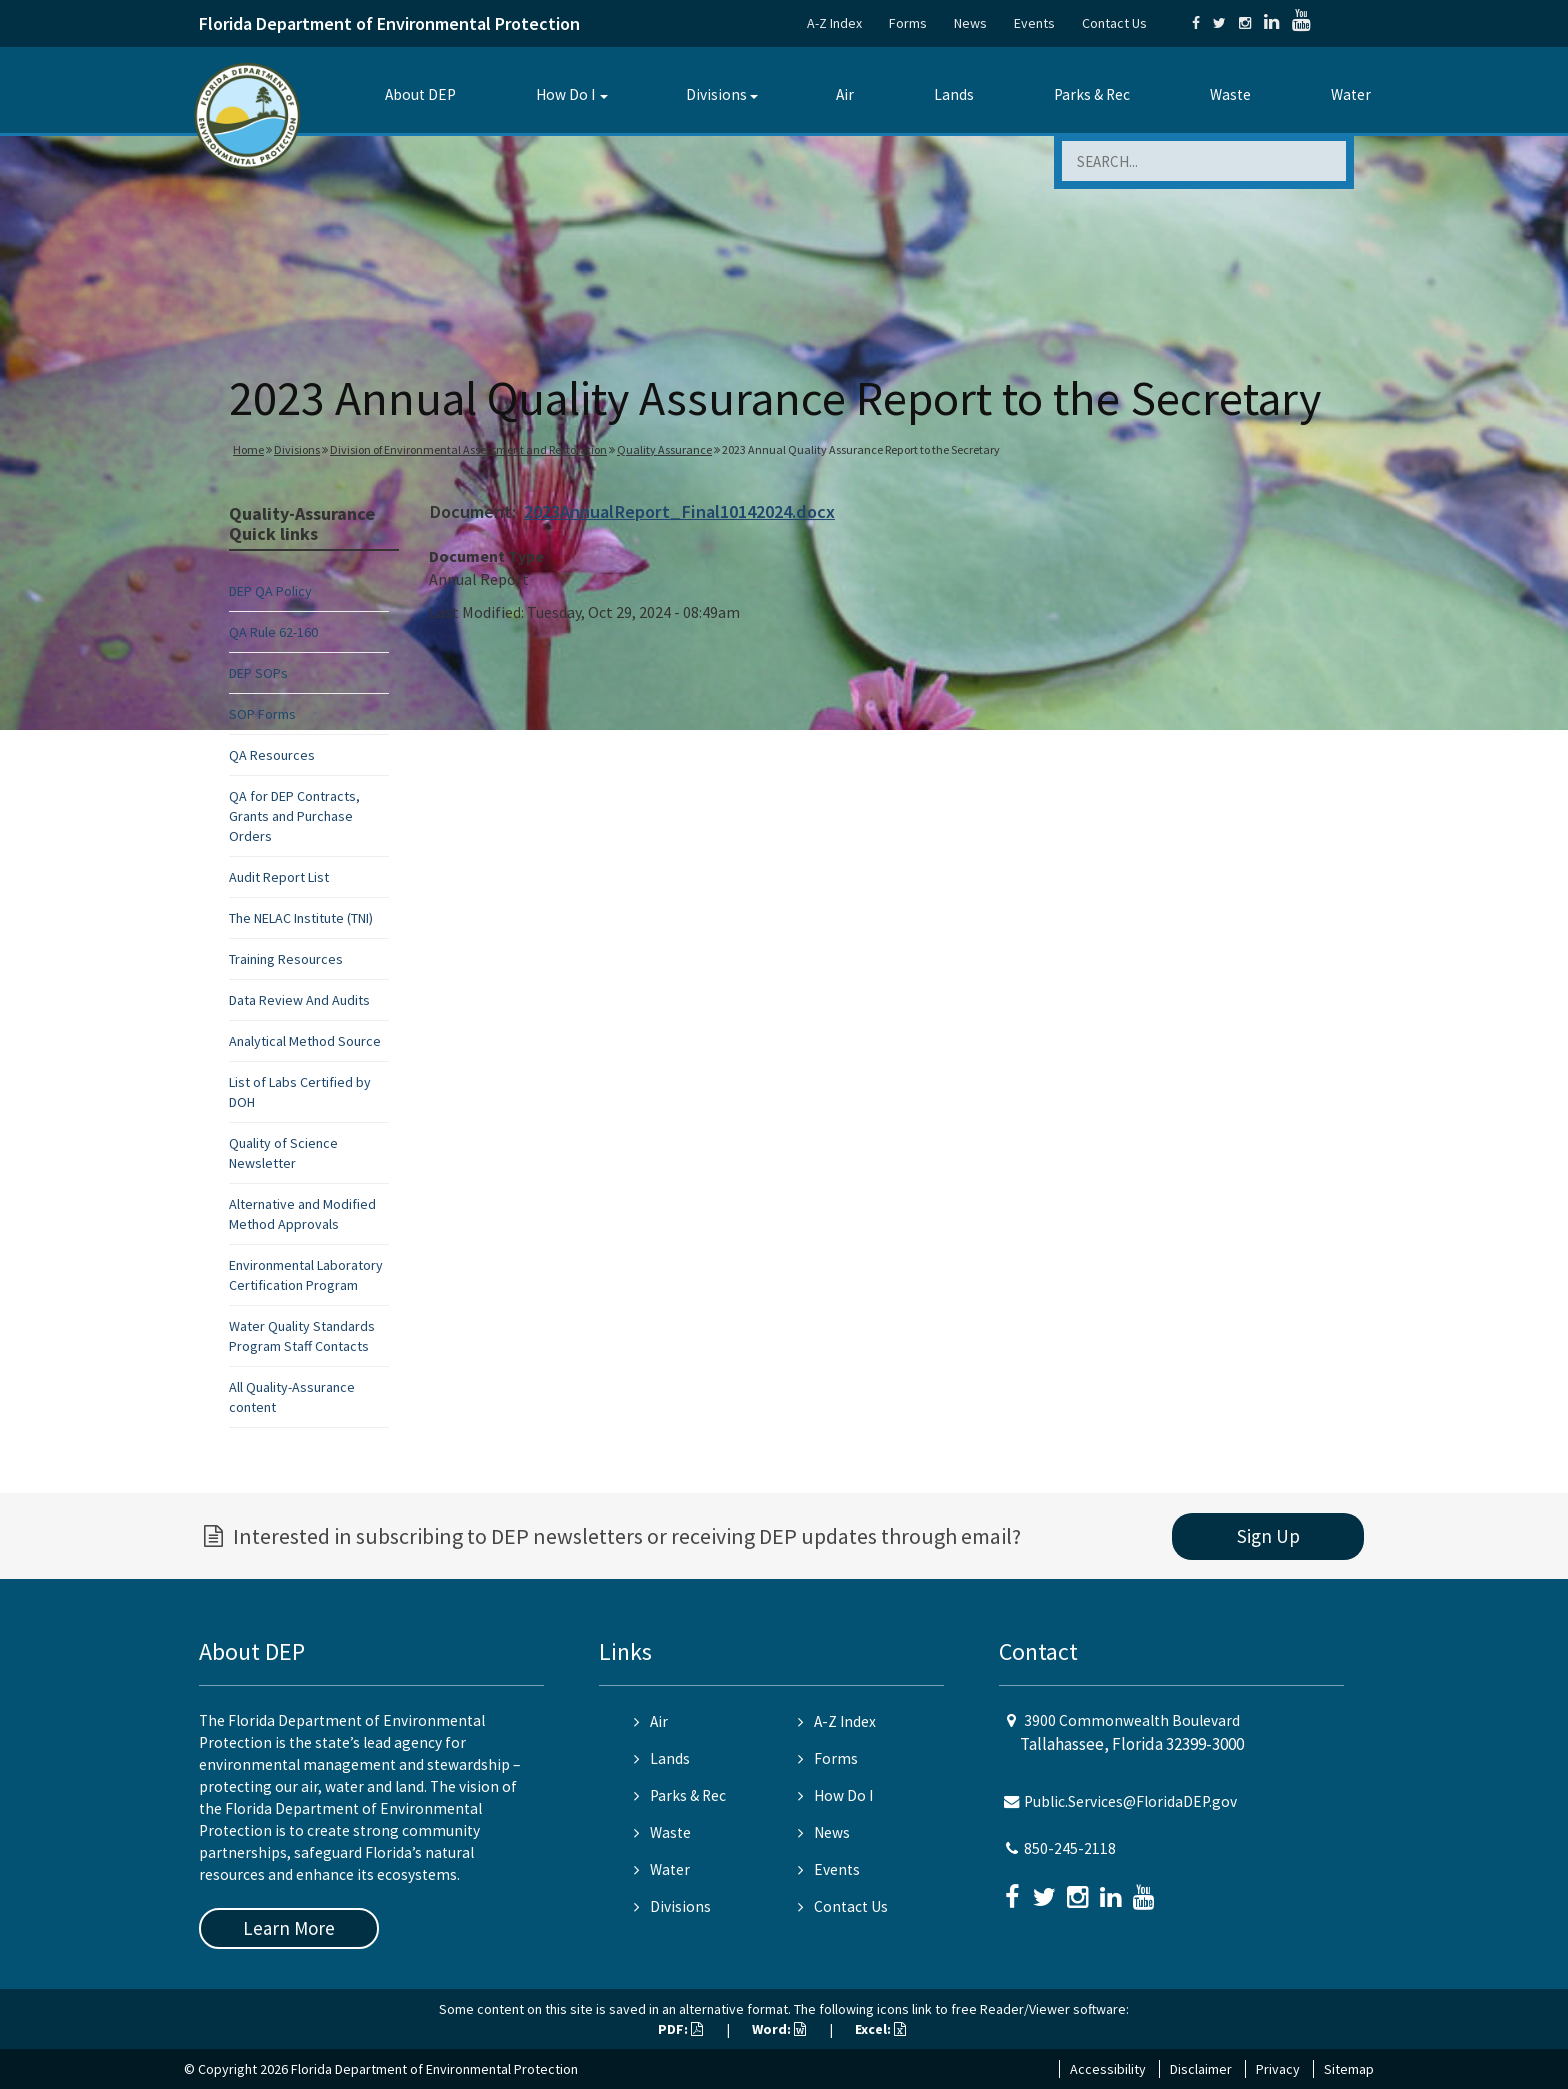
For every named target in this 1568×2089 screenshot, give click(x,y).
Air (845, 94)
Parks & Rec (1092, 94)
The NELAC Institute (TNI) (301, 918)
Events (1034, 23)
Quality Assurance (664, 449)
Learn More (289, 1928)
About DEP (420, 94)
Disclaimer (1201, 2069)
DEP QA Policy (270, 591)
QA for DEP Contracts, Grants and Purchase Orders (294, 816)
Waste (1230, 94)
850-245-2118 (1070, 1848)
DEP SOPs (258, 673)
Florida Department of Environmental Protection (389, 23)
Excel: (880, 2029)
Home (248, 449)
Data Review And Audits (299, 1000)
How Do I (565, 94)
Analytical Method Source (305, 1041)
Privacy (1278, 2069)
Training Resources (286, 959)
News (970, 23)
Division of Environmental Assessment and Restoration (468, 449)
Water (1351, 94)
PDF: (680, 2029)
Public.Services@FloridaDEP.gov (1130, 1801)
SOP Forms (262, 714)
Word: (779, 2029)
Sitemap (1349, 2069)
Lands (954, 94)
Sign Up (1268, 1536)
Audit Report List (279, 877)
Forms (908, 23)
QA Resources (272, 755)
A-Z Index (834, 23)
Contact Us (1114, 23)
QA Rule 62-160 (273, 632)
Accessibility (1108, 2069)
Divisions (716, 94)
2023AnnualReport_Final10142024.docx (679, 511)
